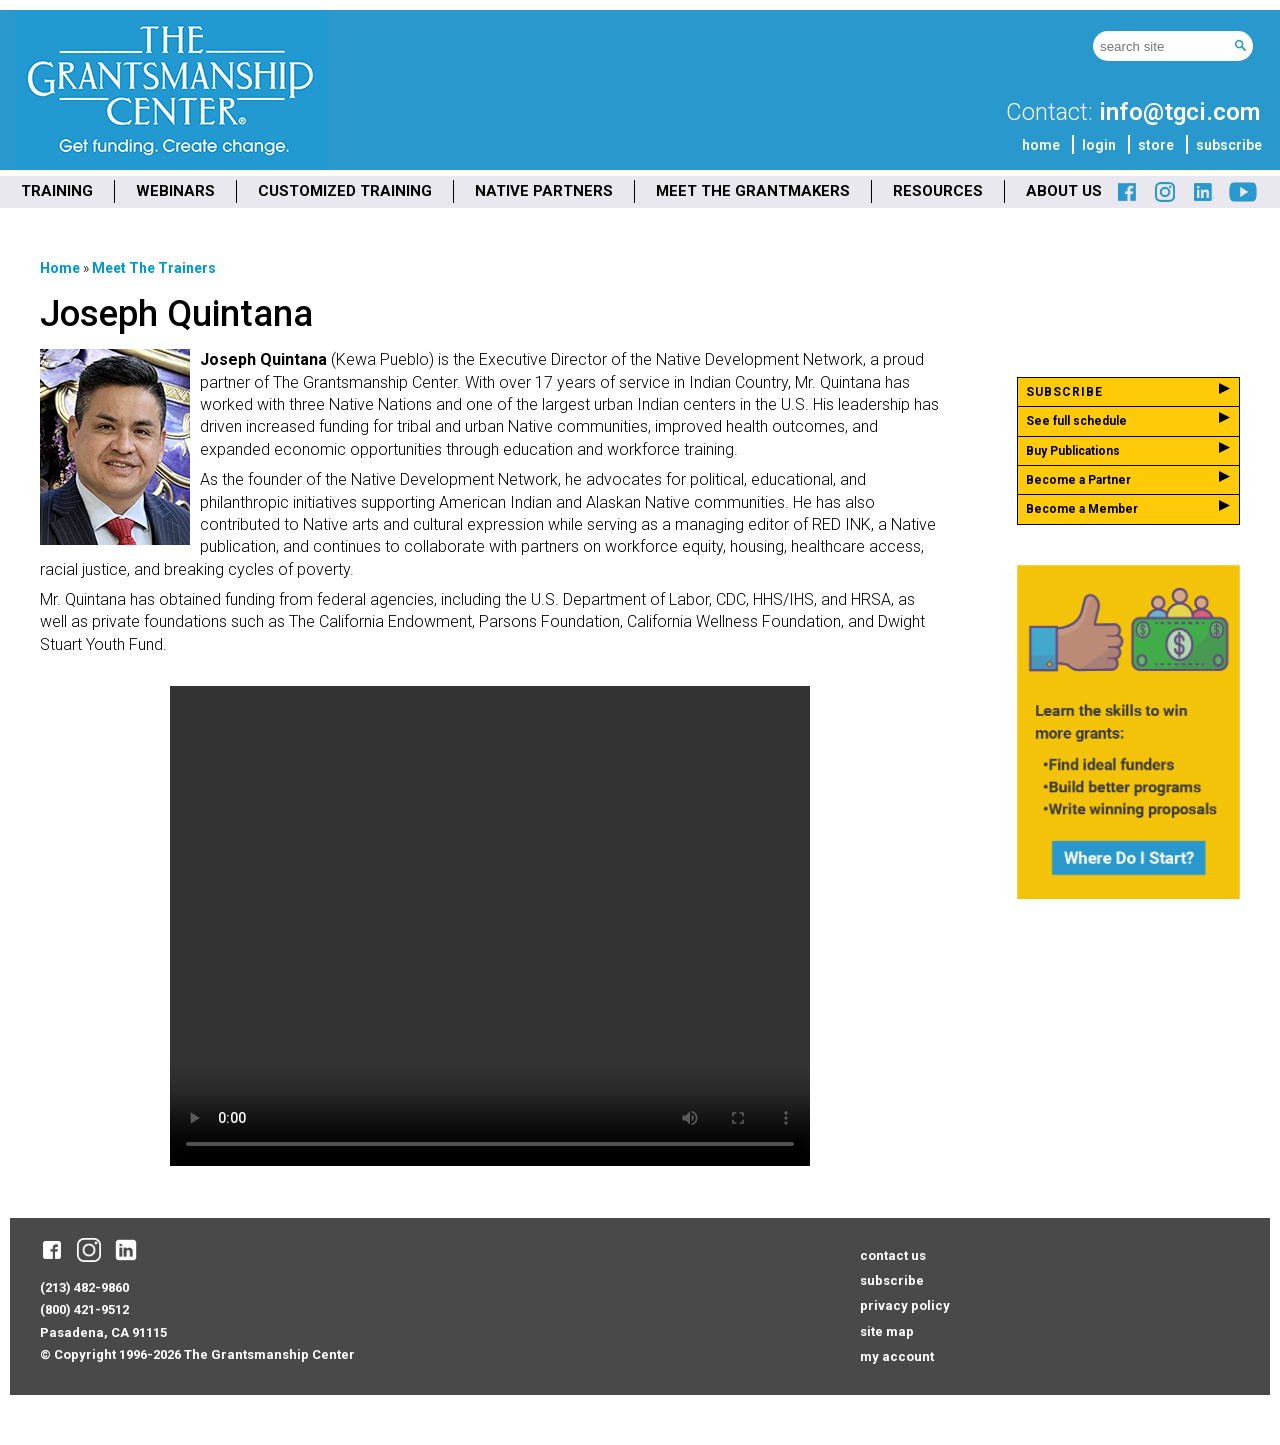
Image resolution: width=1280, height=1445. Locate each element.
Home (60, 268)
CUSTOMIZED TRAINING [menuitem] (345, 191)
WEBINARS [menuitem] (175, 191)
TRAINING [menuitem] (57, 191)
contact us (893, 1255)
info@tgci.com (1179, 112)
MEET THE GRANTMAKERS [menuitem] (753, 191)
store (1156, 145)
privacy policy (905, 1305)
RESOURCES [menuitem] (938, 191)
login (1099, 145)
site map (887, 1331)
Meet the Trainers (154, 268)
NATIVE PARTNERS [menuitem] (544, 191)
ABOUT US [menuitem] (1064, 191)
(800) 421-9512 (84, 1309)
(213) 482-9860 (84, 1287)
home (1041, 145)
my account (897, 1356)
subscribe (1229, 145)
